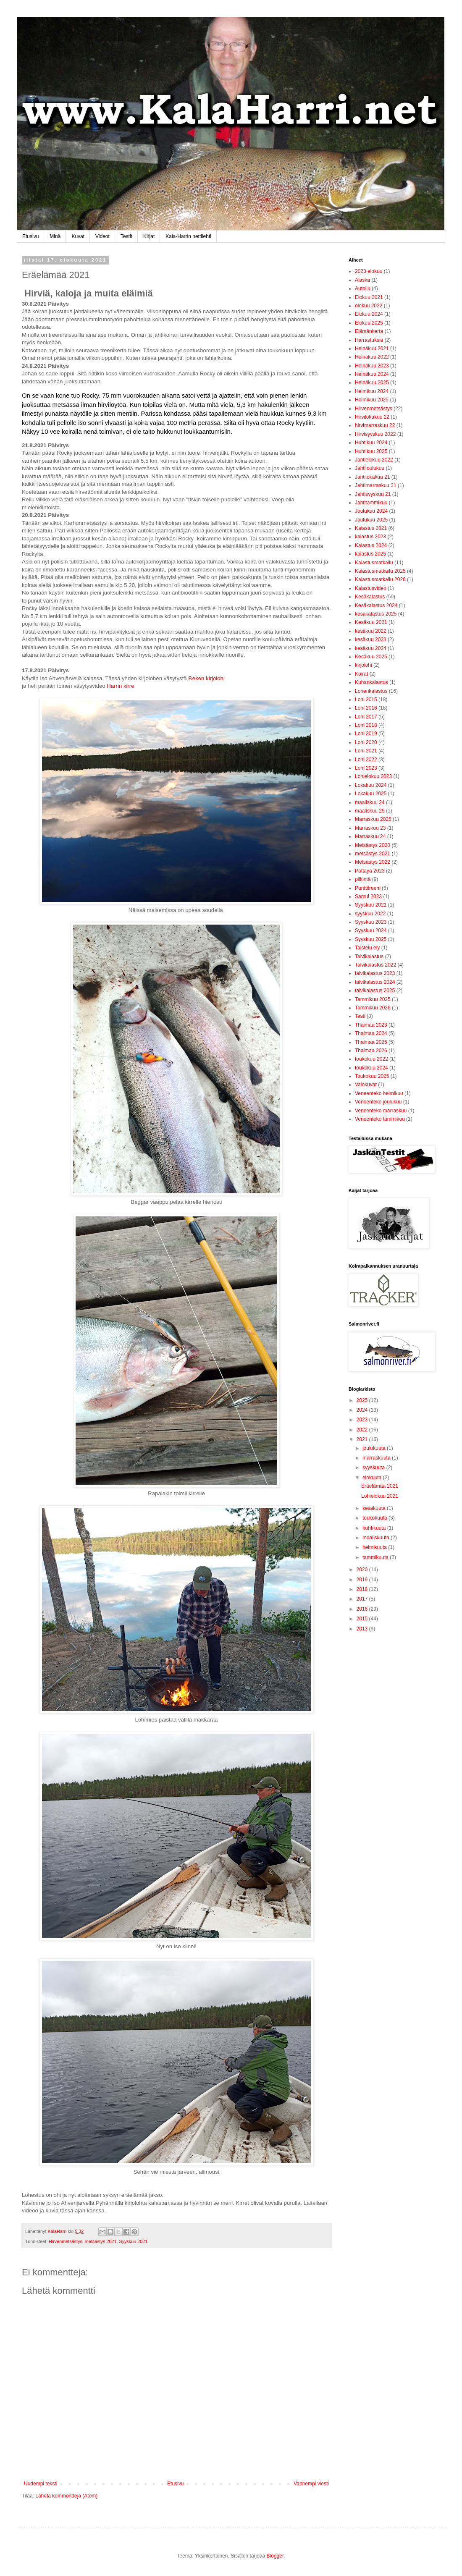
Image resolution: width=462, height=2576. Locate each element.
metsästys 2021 (101, 2241)
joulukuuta (374, 1448)
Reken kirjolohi (206, 678)
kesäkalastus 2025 (375, 614)
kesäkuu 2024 (370, 648)
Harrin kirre (120, 686)
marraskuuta (377, 1458)
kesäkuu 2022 (370, 631)
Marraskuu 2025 (373, 819)
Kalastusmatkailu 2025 (380, 571)
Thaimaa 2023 (371, 1025)
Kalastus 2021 (371, 528)
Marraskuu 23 (370, 828)
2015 (363, 1619)
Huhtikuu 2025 (371, 451)
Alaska (362, 280)
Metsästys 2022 (372, 862)
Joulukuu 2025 (371, 520)
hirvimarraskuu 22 (375, 425)
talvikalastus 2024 (375, 982)
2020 (363, 1569)
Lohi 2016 (366, 708)
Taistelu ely (367, 948)
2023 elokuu (368, 271)
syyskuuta (374, 1467)
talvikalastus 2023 (375, 973)
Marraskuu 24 (370, 836)
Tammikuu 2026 (373, 1008)
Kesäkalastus (370, 597)
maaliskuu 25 (370, 811)
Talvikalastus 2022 (375, 965)
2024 (363, 1410)
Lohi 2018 (366, 725)
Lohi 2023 (366, 768)
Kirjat (149, 236)
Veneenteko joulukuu (378, 1102)
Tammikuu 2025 (373, 999)
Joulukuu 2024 (371, 511)
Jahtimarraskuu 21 (375, 485)
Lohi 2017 (366, 717)
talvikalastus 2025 (375, 990)
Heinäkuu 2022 (372, 357)
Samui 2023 (368, 896)
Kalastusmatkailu (374, 563)
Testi (360, 1016)
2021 (363, 1439)
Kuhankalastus (371, 682)
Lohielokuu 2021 (379, 1496)
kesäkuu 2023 (370, 639)
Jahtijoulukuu (369, 468)
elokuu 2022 (368, 306)
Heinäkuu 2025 (372, 382)
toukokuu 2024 (371, 1068)
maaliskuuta (376, 1538)
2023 (363, 1420)
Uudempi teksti (40, 2484)
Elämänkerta (369, 331)
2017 (363, 1599)
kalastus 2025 (370, 554)
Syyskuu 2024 (370, 930)
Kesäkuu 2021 (371, 622)
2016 (363, 1609)
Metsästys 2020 (372, 845)
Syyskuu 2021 (133, 2241)
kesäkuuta (374, 1508)
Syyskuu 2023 (370, 922)
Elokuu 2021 (369, 297)
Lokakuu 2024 (370, 785)
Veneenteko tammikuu (380, 1119)
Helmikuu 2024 (371, 391)
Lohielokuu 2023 (373, 776)
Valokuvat (366, 1085)
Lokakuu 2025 (370, 794)
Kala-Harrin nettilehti (188, 236)
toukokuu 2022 (371, 1059)
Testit (126, 236)
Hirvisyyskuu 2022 (375, 434)
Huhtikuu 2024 (371, 442)
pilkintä (362, 879)
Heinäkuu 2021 (372, 348)
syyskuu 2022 (370, 914)
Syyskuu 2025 (370, 939)
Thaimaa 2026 (371, 1050)
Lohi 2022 (366, 760)
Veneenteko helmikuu (379, 1093)
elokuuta (372, 1478)
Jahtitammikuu (371, 503)
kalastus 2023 (370, 537)
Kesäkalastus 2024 (376, 605)
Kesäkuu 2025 (371, 657)
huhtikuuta (374, 1528)
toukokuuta (375, 1518)
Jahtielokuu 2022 (374, 460)
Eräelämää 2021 (379, 1486)
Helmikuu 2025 (371, 400)
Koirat (361, 674)
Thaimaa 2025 (371, 1042)
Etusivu (30, 236)
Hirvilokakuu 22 (372, 417)
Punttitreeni (368, 888)
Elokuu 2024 (369, 314)
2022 (363, 1430)
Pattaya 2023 (370, 871)
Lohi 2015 (366, 699)
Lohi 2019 (366, 733)
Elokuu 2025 (369, 323)
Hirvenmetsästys (65, 2241)
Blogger (275, 2556)
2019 (363, 1580)
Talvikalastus (369, 956)
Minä (55, 236)
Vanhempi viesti (311, 2484)
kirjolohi (363, 665)
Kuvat (77, 236)
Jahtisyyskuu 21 (373, 494)
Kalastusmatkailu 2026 (380, 579)
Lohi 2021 (366, 751)
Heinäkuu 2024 (372, 374)
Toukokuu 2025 (372, 1076)
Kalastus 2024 (371, 545)
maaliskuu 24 (370, 802)
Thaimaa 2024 (371, 1033)
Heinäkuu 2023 (372, 366)
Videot (102, 236)
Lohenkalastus (371, 691)
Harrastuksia (369, 340)
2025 (363, 1400)
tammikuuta (376, 1557)
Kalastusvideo (370, 588)
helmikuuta (375, 1547)
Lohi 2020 (366, 742)
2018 (363, 1589)
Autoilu (362, 288)
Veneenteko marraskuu (381, 1111)
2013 (363, 1629)
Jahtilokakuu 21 (372, 477)
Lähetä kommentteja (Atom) (66, 2496)
